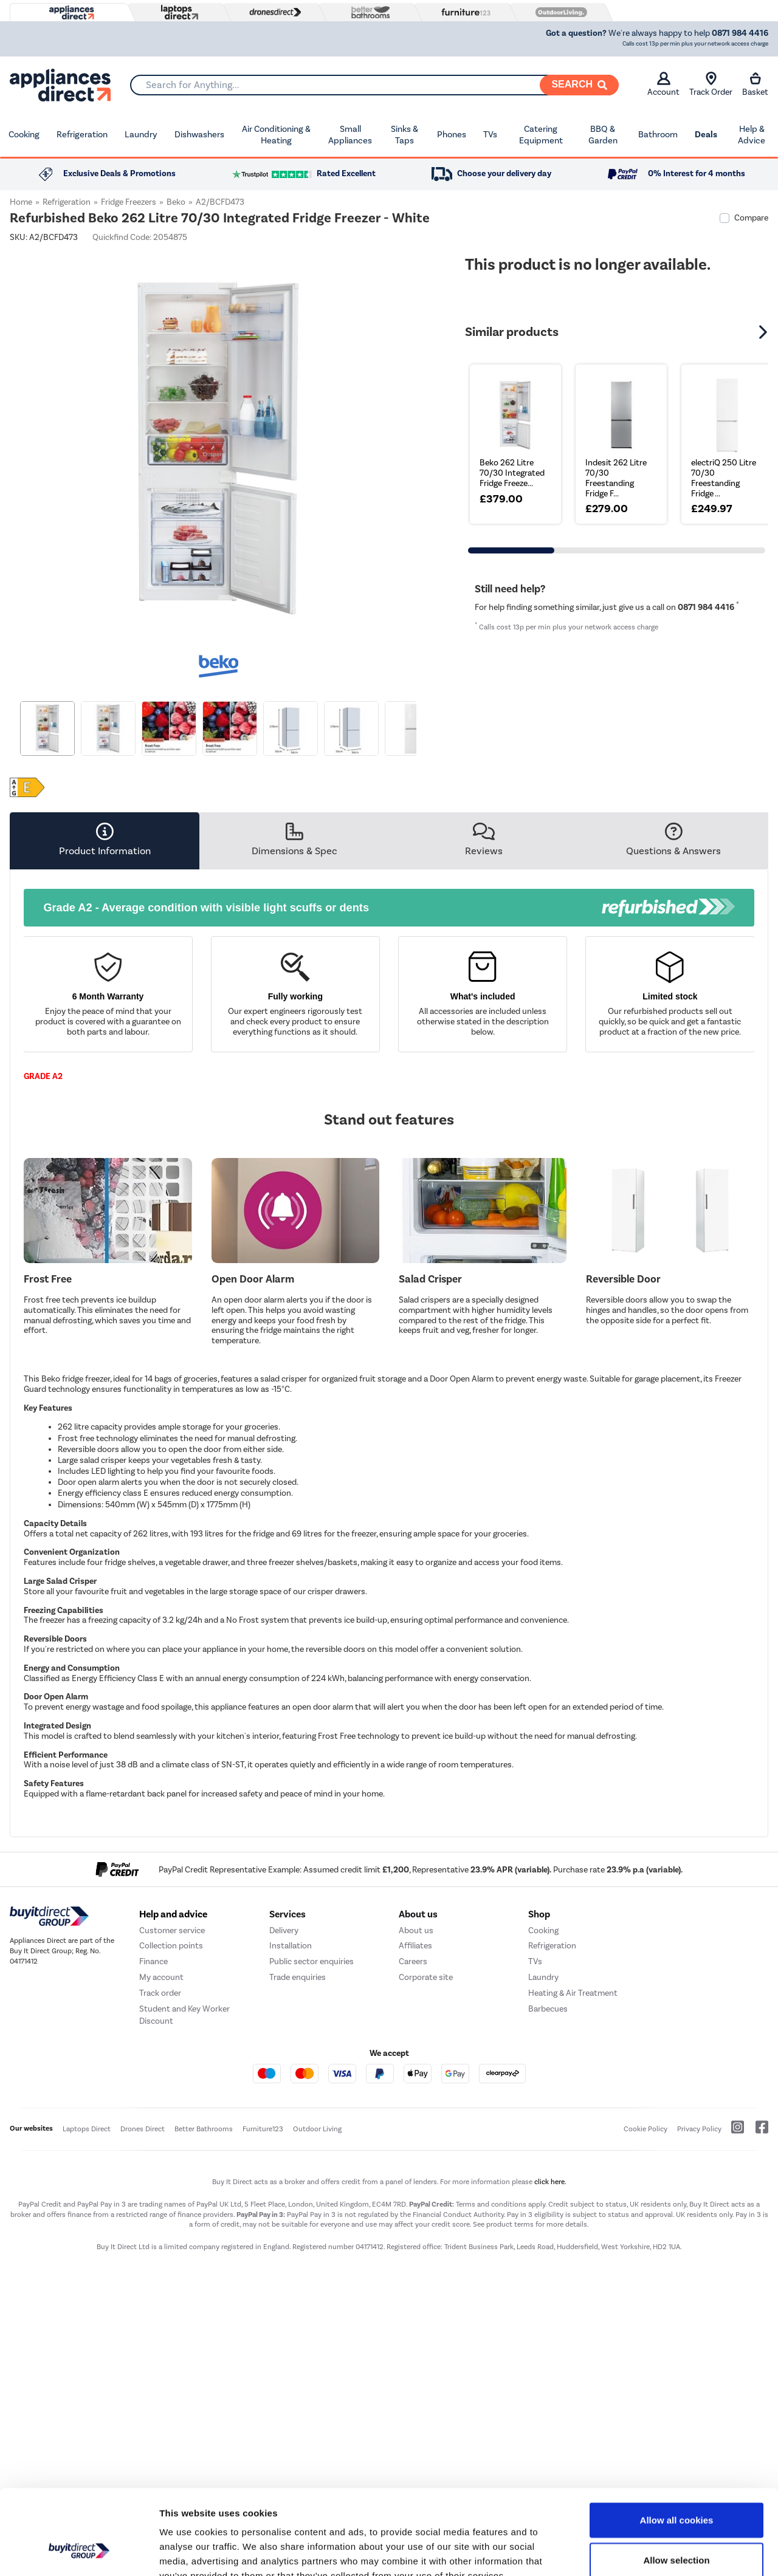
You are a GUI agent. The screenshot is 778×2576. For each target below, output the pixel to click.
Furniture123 (263, 2280)
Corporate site (426, 2128)
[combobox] (374, 85)
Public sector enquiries (311, 2113)
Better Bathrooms (203, 2280)
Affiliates (415, 2097)
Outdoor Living (317, 2280)
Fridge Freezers (128, 202)
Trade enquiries (297, 2128)
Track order (160, 2144)
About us (416, 2081)
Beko (176, 202)
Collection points (171, 2097)
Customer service (172, 2081)
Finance (153, 2113)
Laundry (141, 134)
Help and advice (173, 2065)
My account (161, 2128)
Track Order (710, 84)
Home (21, 202)
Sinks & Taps (404, 134)
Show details (638, 2552)
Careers (413, 2113)
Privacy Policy (699, 2280)
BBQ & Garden (603, 134)
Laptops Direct (87, 2280)
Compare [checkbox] (751, 218)
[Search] (579, 85)
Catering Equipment (541, 134)
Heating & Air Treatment (573, 2144)
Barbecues (548, 2160)
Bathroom (658, 134)
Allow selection (676, 2487)
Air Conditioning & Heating (276, 134)
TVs (490, 134)
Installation (290, 2097)
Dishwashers (199, 134)
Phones (451, 134)
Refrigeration (82, 134)
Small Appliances (350, 134)
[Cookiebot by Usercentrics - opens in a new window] (79, 2552)
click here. (550, 2333)
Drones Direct (142, 2280)
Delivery (283, 2081)
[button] (764, 331)
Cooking (24, 134)
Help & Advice (751, 134)
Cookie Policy (645, 2280)
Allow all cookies (677, 2447)
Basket (755, 84)
